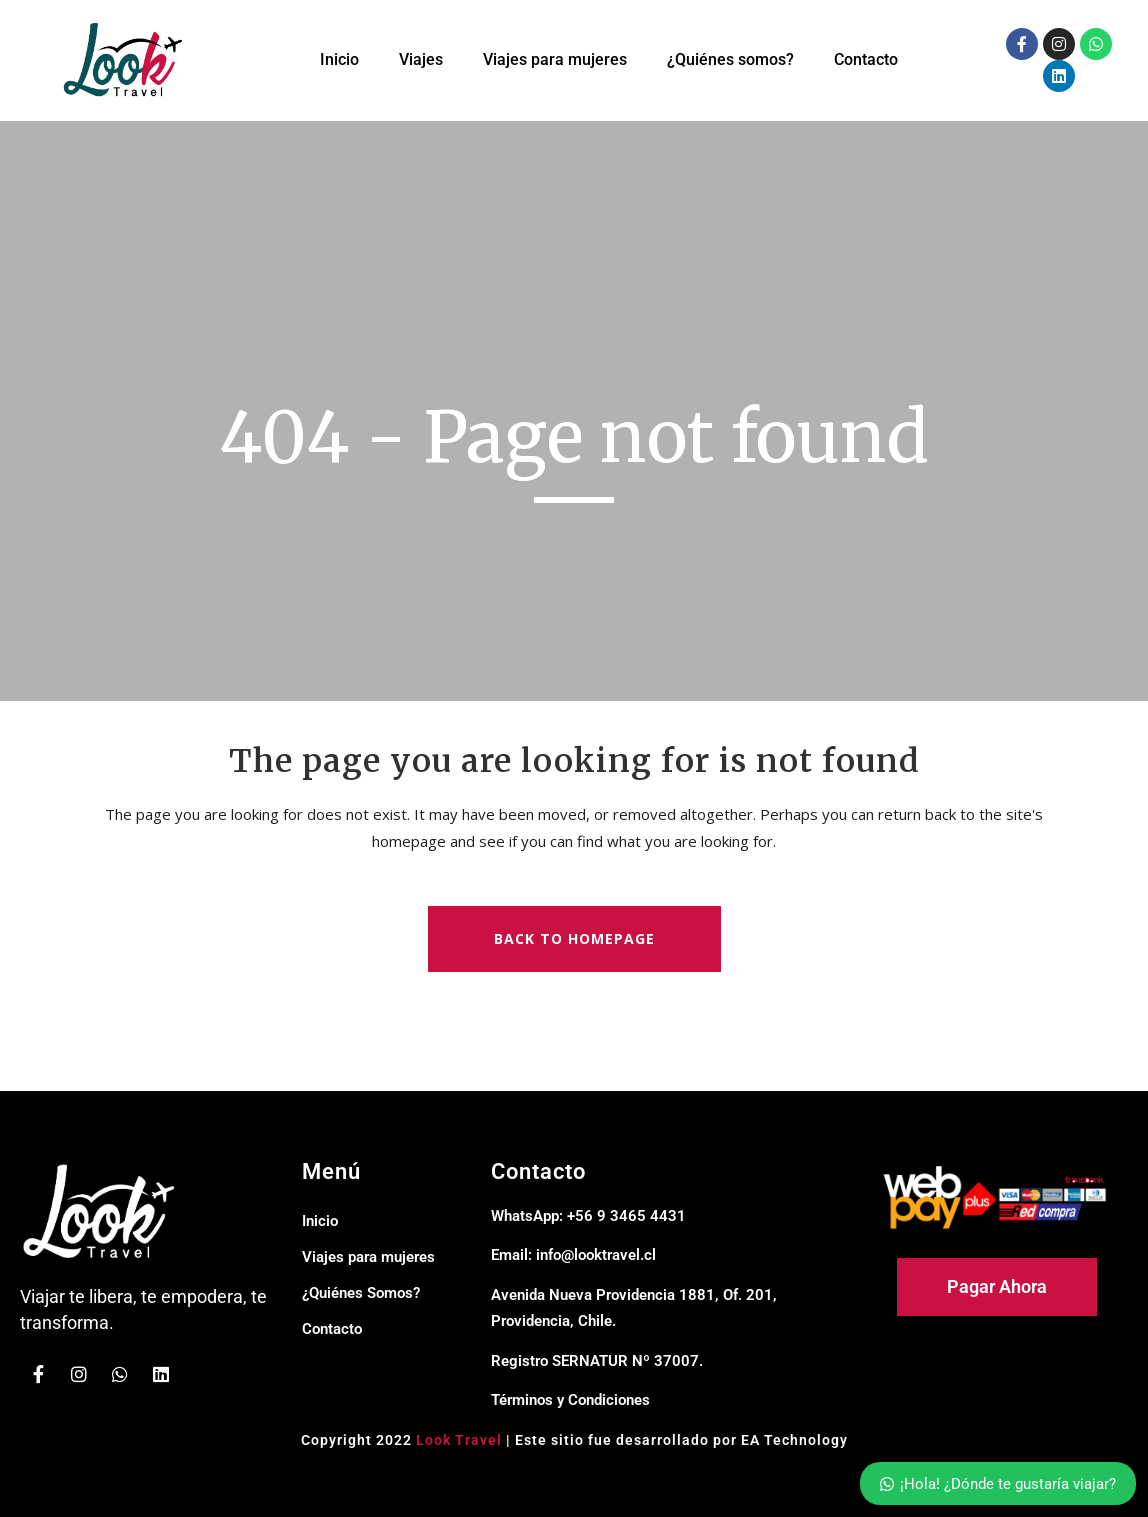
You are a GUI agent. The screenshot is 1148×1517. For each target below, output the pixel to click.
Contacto (866, 59)
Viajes (421, 59)
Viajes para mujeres (555, 59)
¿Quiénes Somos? (361, 1293)
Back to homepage (574, 938)
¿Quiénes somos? (730, 59)
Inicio (339, 59)
